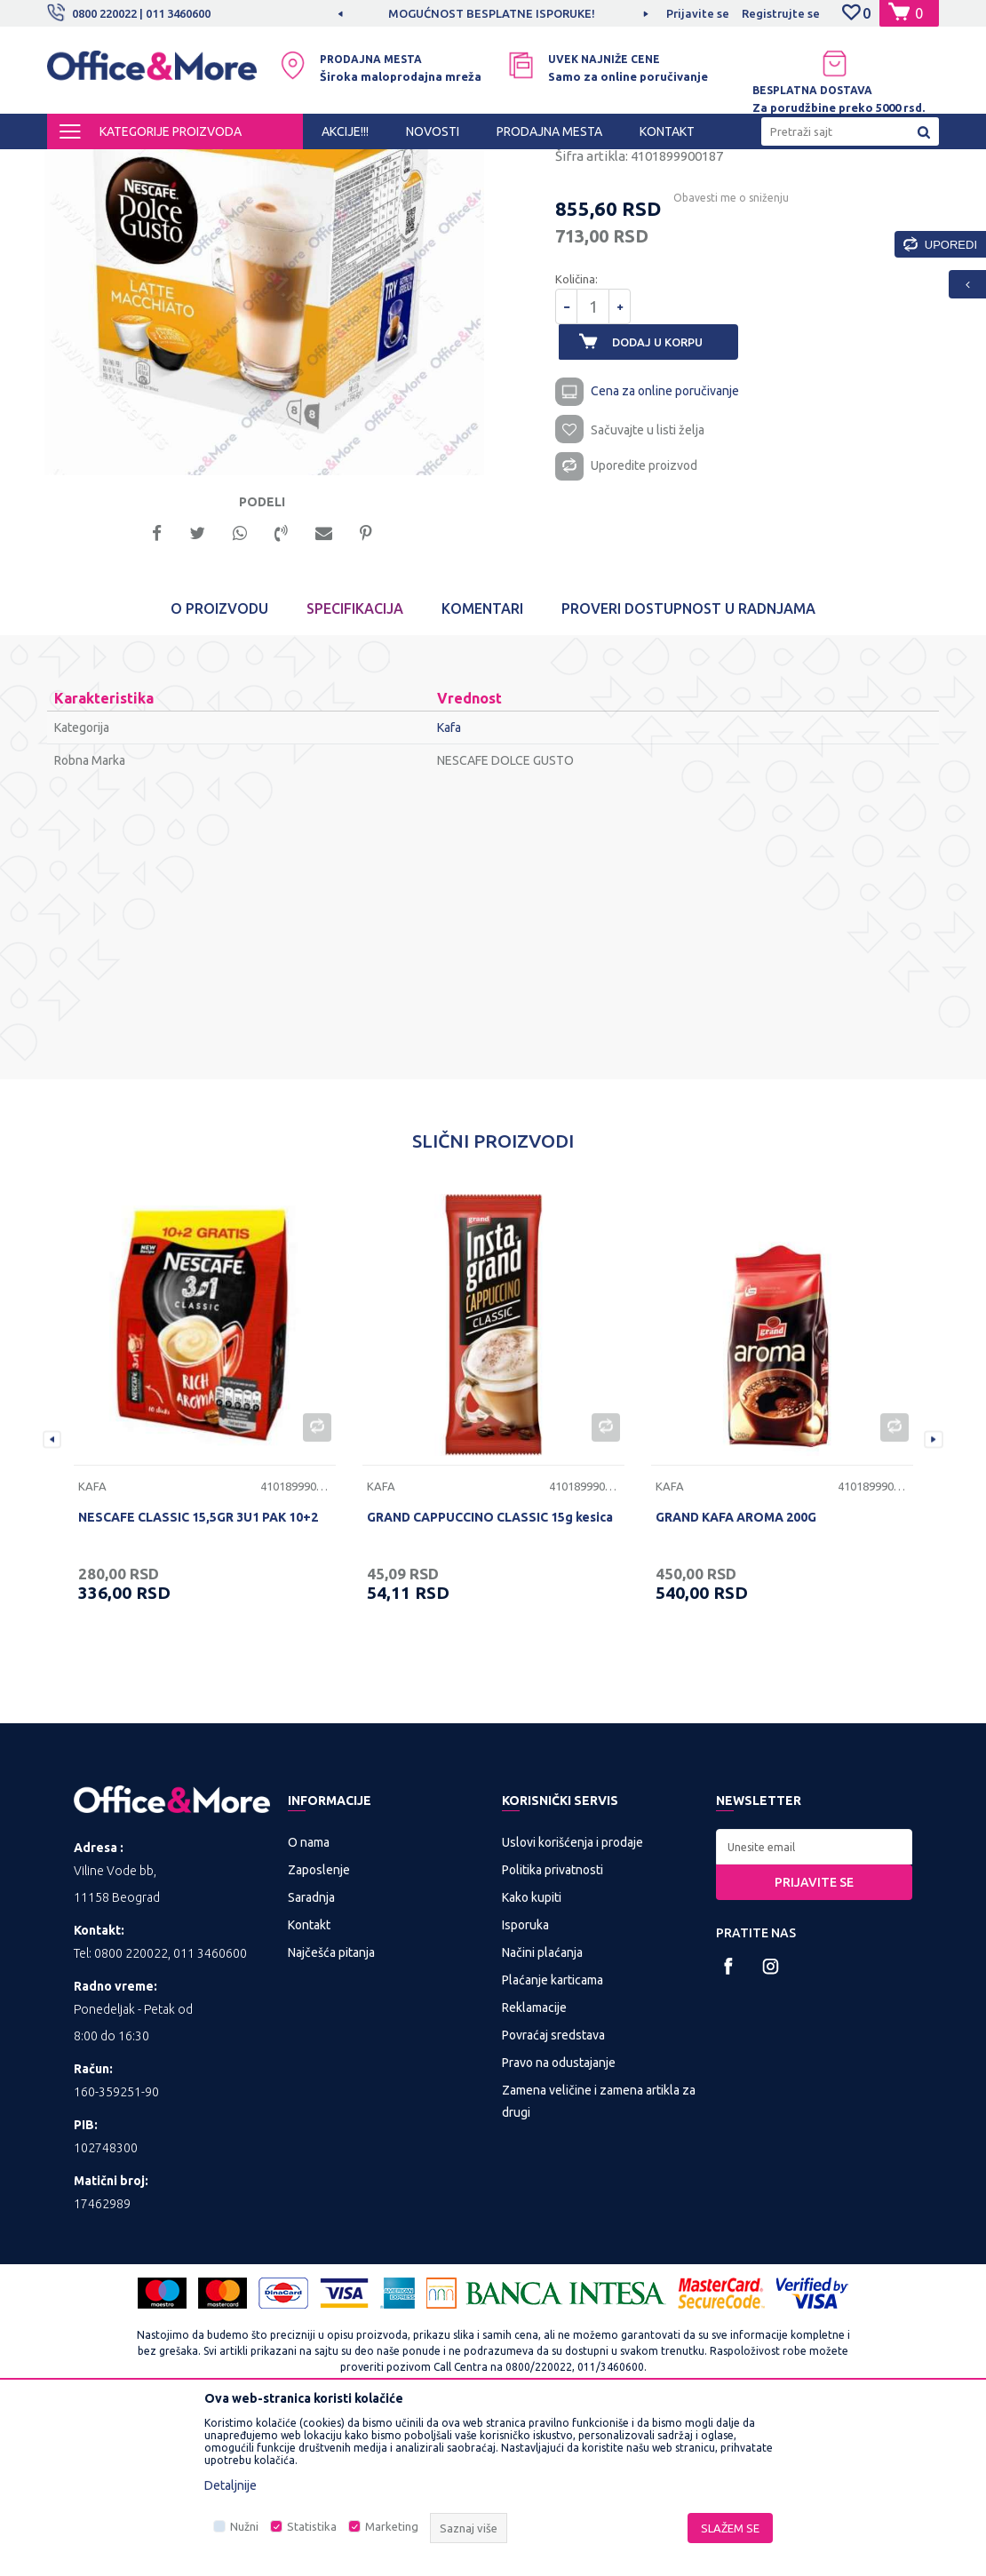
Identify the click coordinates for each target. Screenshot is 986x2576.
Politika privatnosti (552, 2026)
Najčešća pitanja (331, 2109)
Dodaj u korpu (667, 494)
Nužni (244, 2526)
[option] (493, 13)
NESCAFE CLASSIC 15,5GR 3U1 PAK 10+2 (198, 1674)
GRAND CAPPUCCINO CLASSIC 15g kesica (490, 1674)
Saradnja (311, 2054)
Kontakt (309, 2081)
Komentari (482, 766)
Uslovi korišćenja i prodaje (572, 1999)
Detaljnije (230, 2485)
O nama (309, 1999)
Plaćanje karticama (552, 2136)
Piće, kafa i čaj (360, 165)
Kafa (421, 165)
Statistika (312, 2526)
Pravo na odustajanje (559, 2219)
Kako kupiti (531, 2054)
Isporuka (525, 2081)
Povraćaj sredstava (553, 2191)
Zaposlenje (319, 2026)
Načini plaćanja (542, 2109)
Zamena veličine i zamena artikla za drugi (599, 2257)
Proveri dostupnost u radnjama (688, 766)
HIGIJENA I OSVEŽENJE (251, 165)
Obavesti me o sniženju (724, 349)
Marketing (391, 2526)
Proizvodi (153, 165)
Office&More (81, 165)
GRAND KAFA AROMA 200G (736, 1674)
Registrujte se (781, 13)
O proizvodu (219, 766)
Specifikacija (354, 766)
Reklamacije (534, 2164)
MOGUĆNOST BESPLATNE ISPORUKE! (491, 13)
